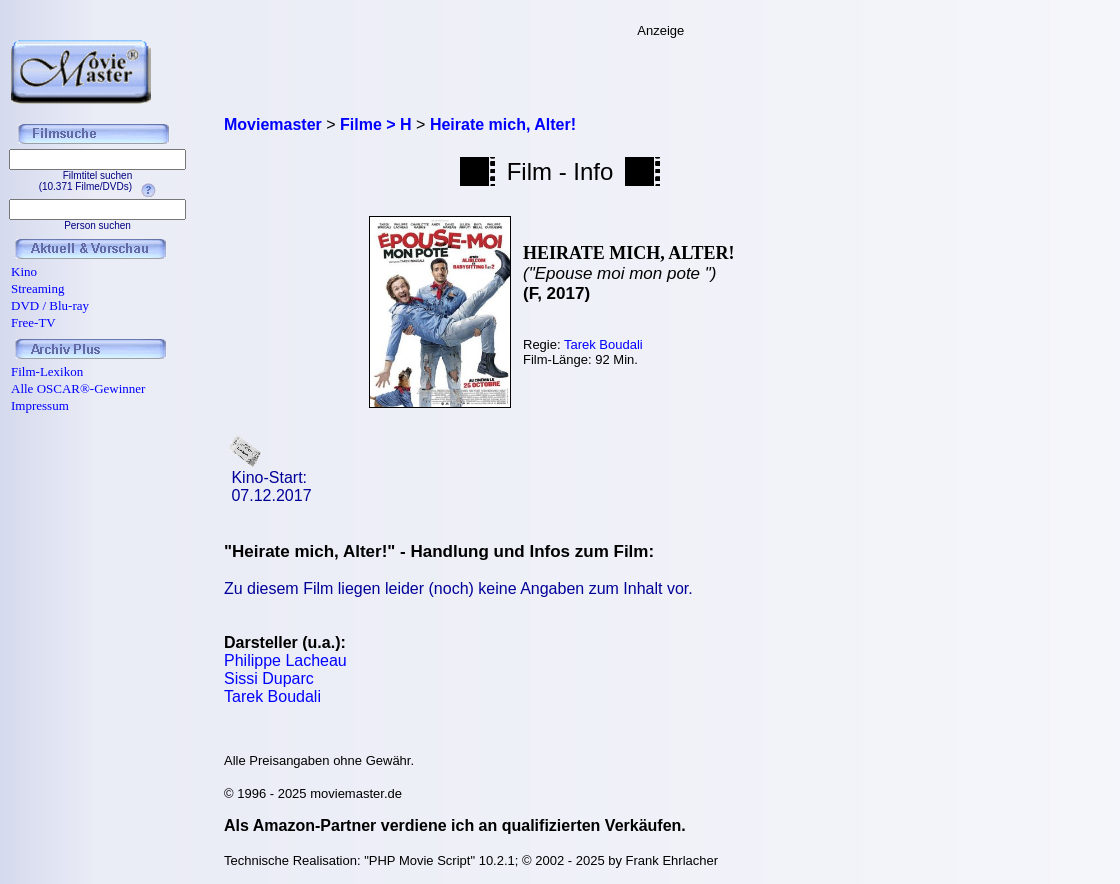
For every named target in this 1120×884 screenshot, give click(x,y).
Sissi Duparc (269, 678)
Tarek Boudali (603, 344)
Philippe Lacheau (285, 660)
